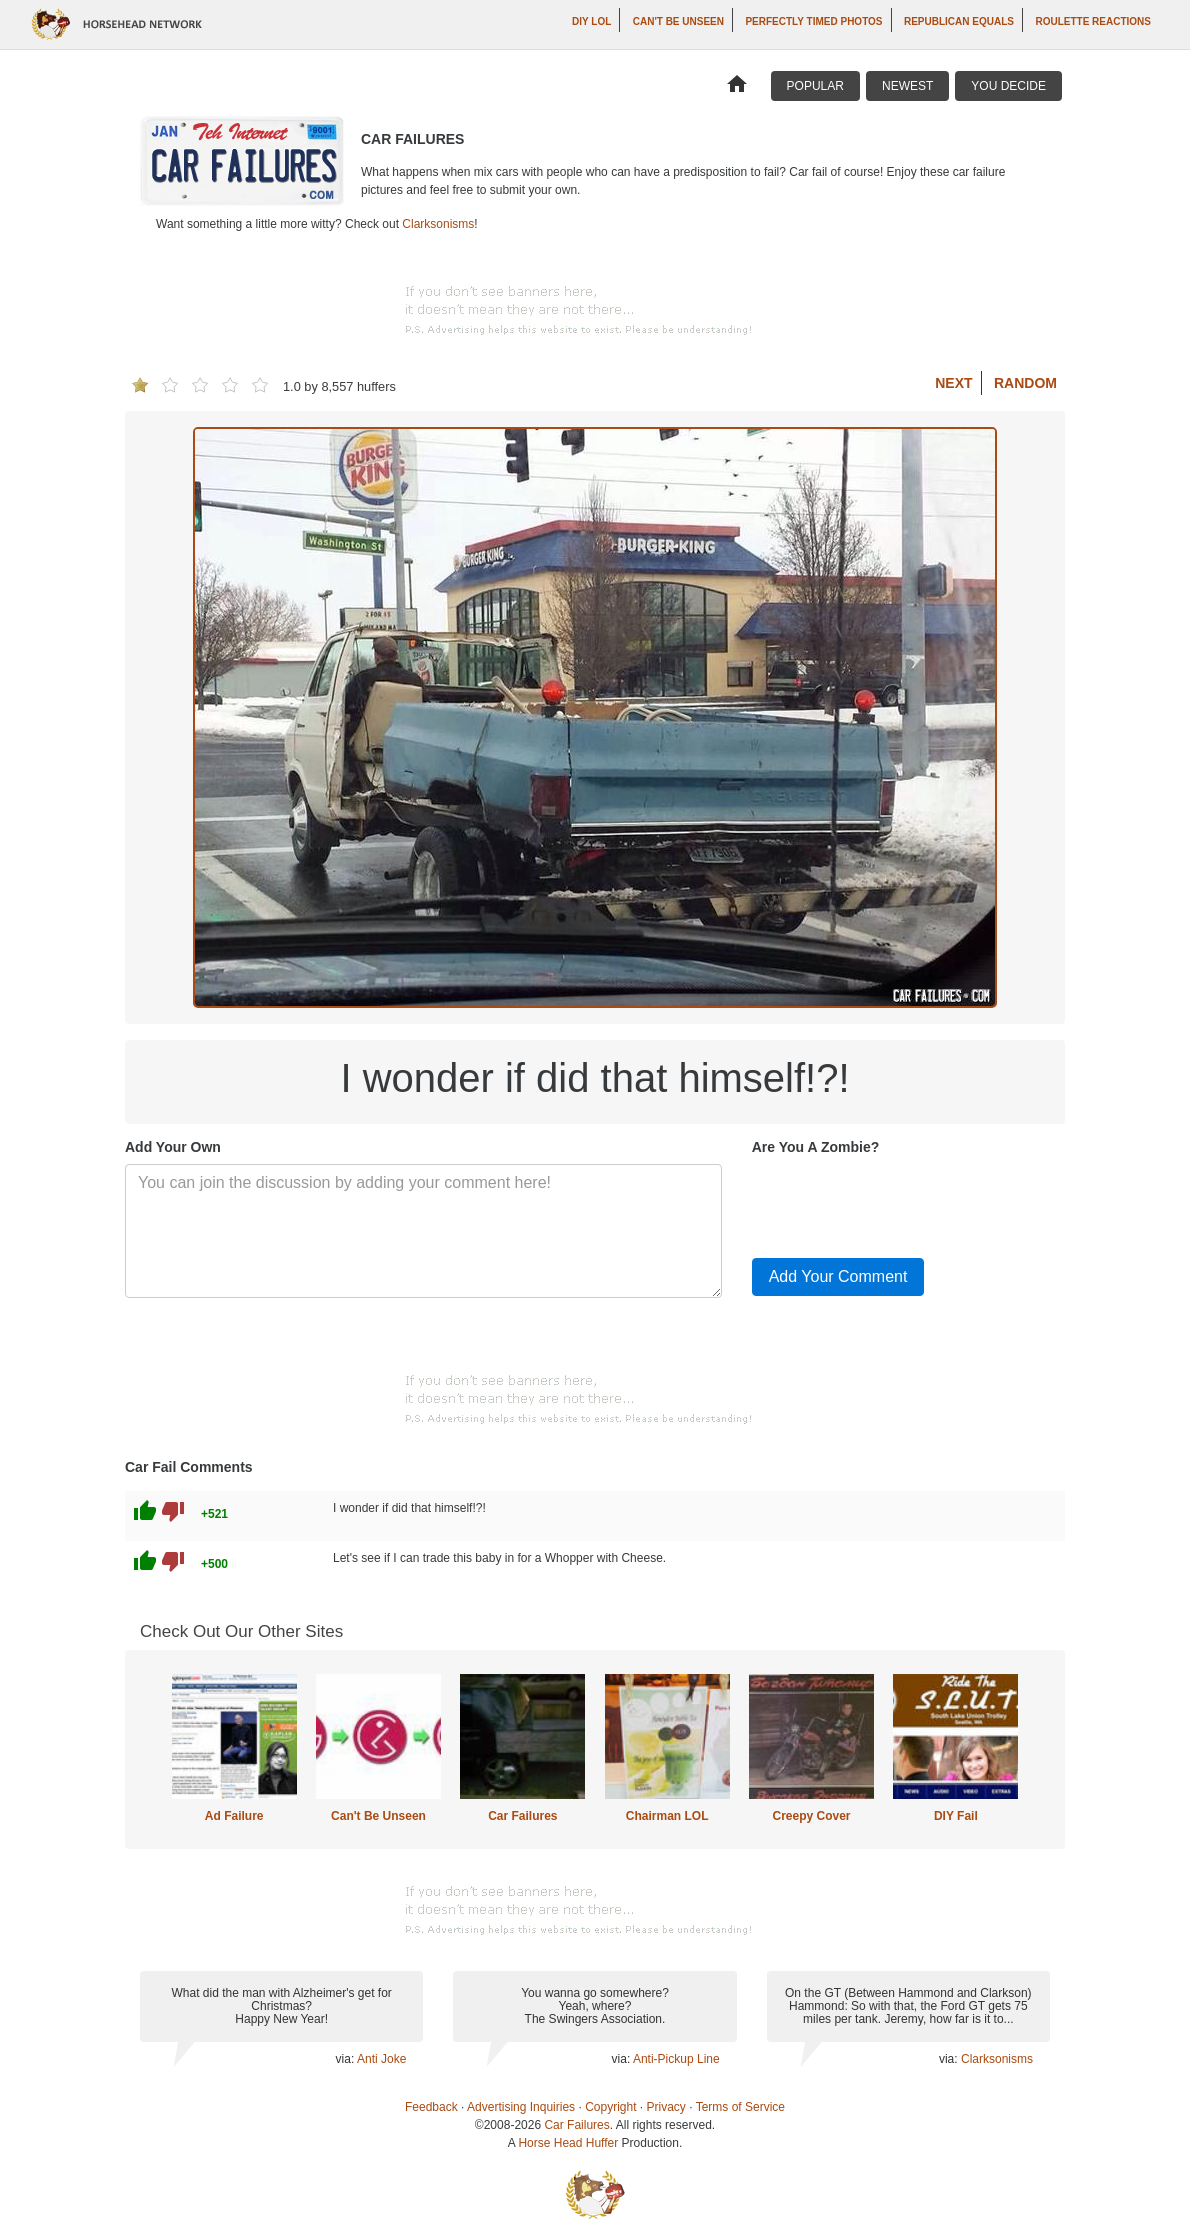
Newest (907, 86)
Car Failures (522, 1816)
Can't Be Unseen (678, 21)
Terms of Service (740, 2107)
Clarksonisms (438, 224)
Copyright (610, 2107)
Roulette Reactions (1093, 21)
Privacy (666, 2107)
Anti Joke (381, 2059)
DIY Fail (956, 1816)
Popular (815, 86)
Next (953, 383)
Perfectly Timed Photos (813, 21)
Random (1025, 383)
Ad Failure (234, 1816)
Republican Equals (959, 21)
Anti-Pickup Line (676, 2059)
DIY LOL (591, 21)
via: (346, 2059)
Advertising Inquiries (521, 2107)
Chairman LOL (667, 1816)
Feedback (431, 2107)
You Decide (1008, 86)
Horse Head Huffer (568, 2143)
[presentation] (904, 1203)
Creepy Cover (811, 1816)
